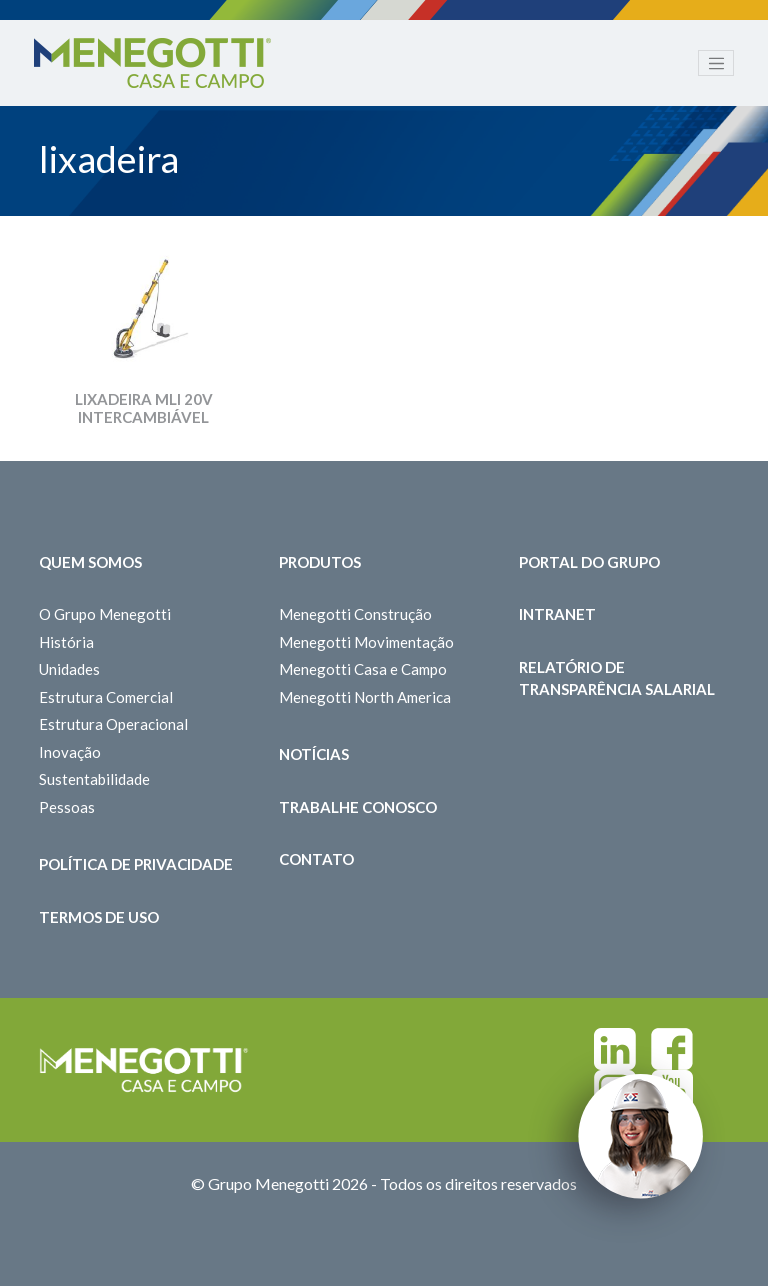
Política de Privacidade (136, 864)
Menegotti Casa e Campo (363, 669)
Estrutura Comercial (106, 697)
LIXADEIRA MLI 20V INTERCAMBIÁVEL (144, 408)
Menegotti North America (365, 697)
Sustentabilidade (94, 779)
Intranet (557, 614)
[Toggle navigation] (716, 63)
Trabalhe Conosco (358, 807)
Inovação (70, 752)
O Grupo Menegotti (105, 614)
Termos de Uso (99, 917)
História (66, 642)
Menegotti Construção (355, 614)
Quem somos (90, 562)
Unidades (69, 669)
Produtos (320, 562)
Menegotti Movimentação (366, 642)
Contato (316, 859)
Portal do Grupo (589, 562)
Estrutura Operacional (113, 724)
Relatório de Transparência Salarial (617, 678)
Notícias (314, 754)
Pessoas (67, 807)
